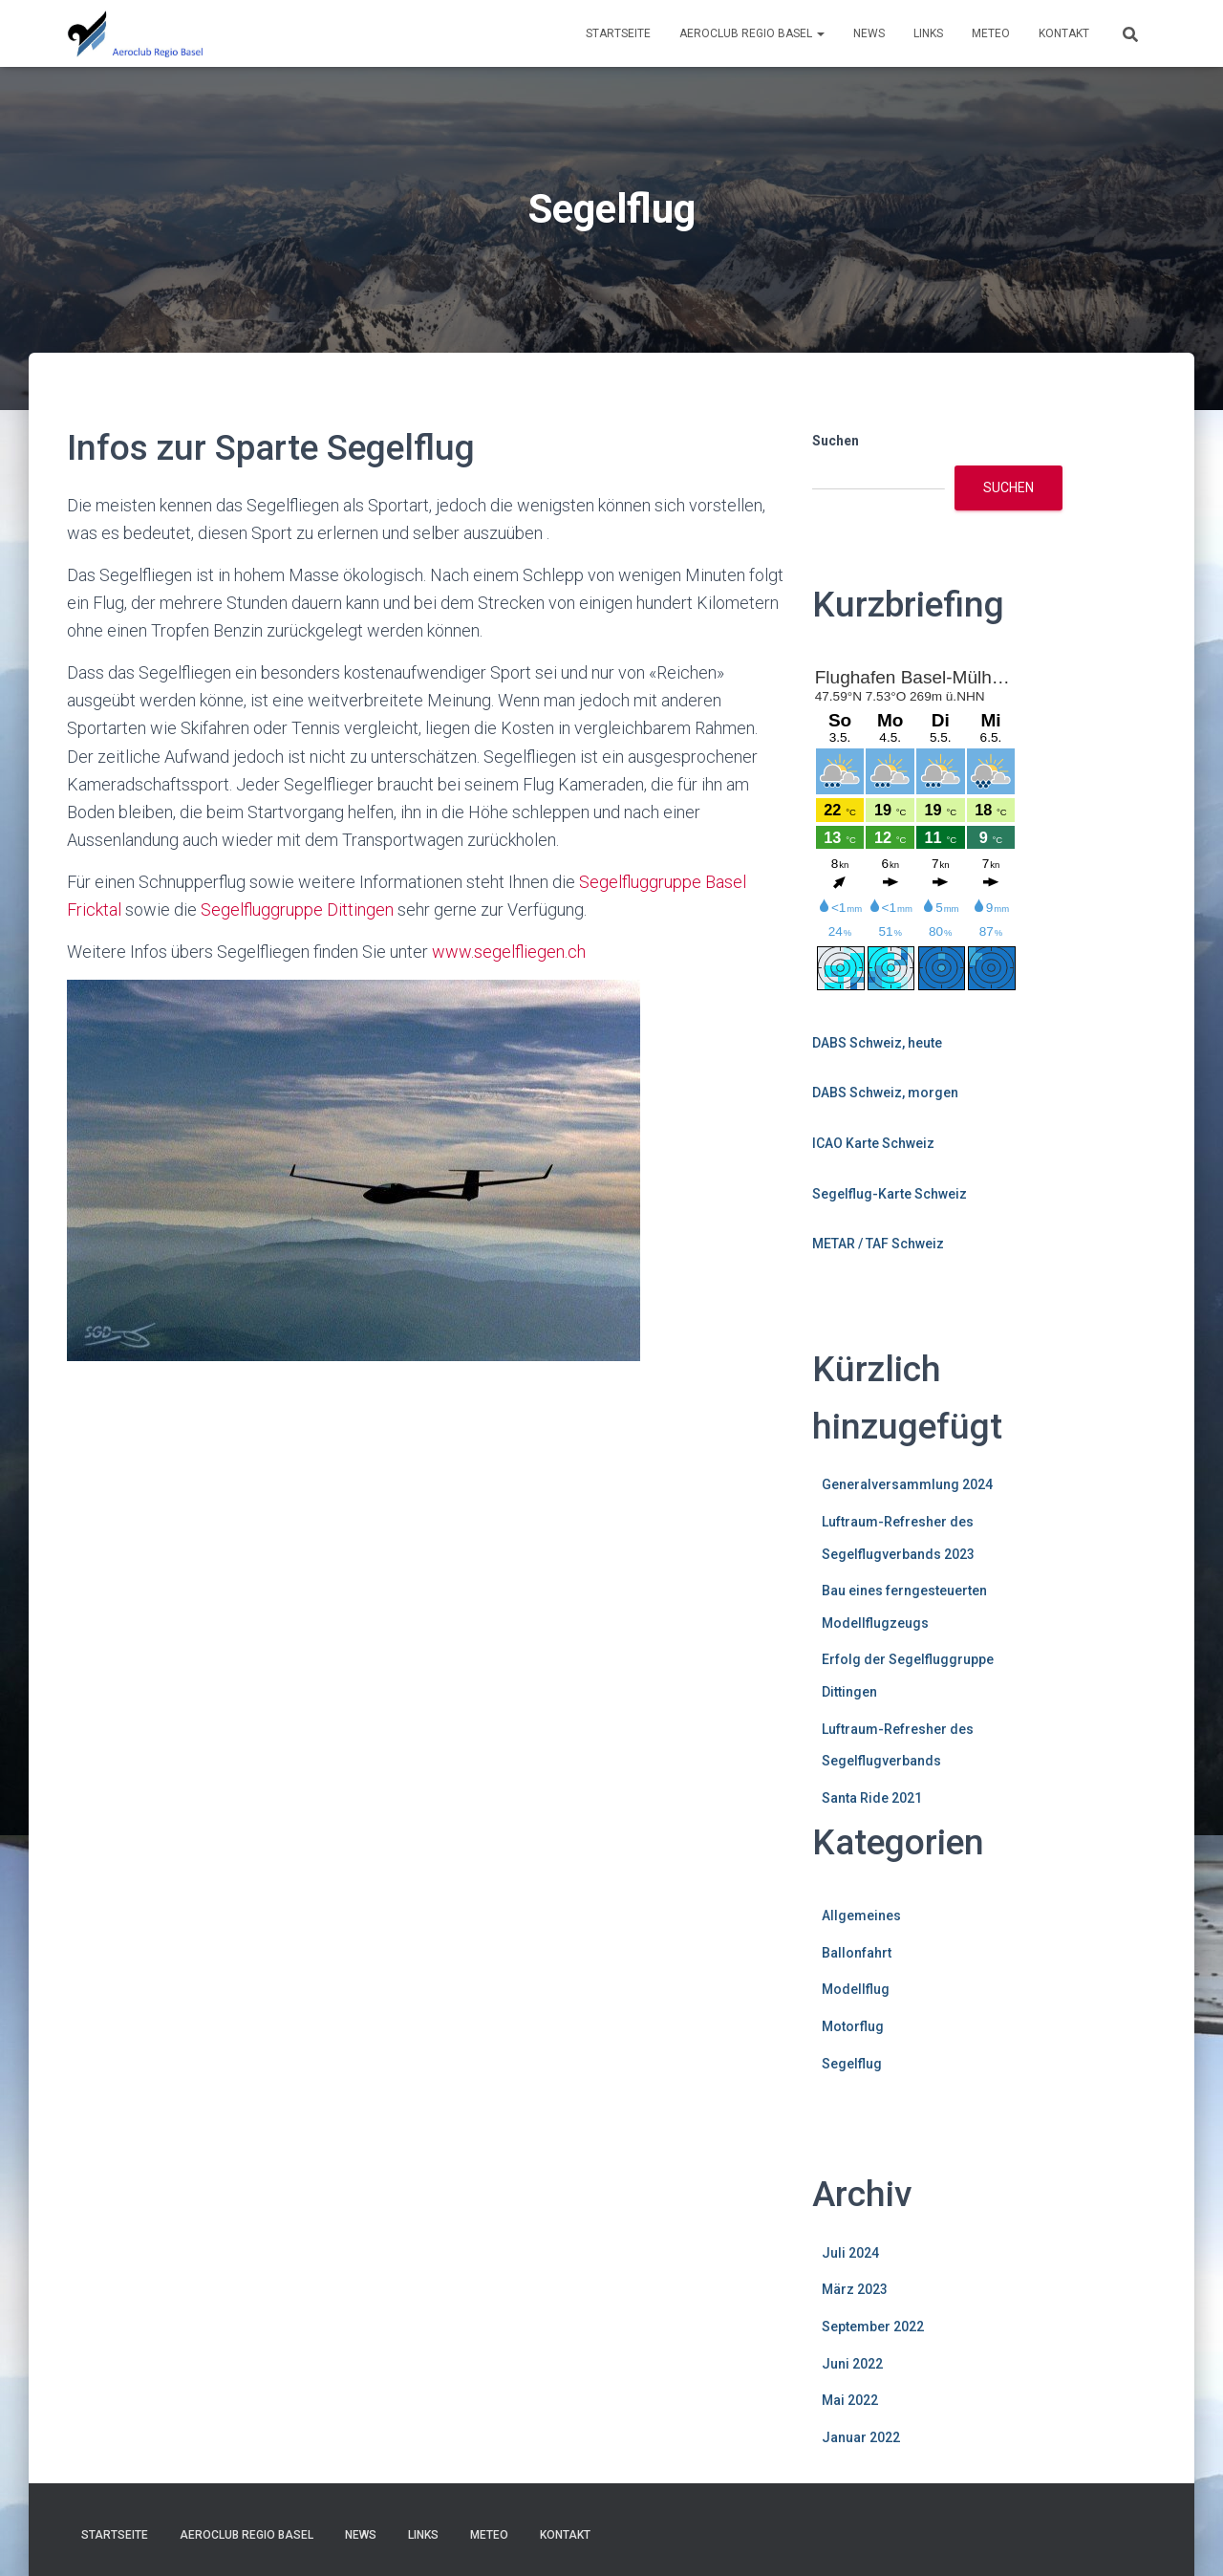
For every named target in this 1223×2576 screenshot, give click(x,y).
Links (928, 33)
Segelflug (852, 2063)
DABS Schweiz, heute (877, 1042)
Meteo (991, 33)
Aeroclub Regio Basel (752, 33)
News (869, 33)
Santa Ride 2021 (872, 1798)
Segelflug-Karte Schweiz (889, 1193)
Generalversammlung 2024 (907, 1484)
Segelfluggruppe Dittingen (297, 909)
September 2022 (873, 2326)
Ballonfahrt (856, 1952)
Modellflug (856, 1989)
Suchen (835, 440)
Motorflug (853, 2026)
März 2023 (855, 2289)
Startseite (618, 33)
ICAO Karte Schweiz (873, 1143)
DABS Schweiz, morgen (885, 1092)
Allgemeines (861, 1915)
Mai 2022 (850, 2400)
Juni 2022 (852, 2363)
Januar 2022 (861, 2437)
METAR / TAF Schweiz (878, 1243)
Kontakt (1064, 33)
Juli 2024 (850, 2253)
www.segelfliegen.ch (509, 952)
